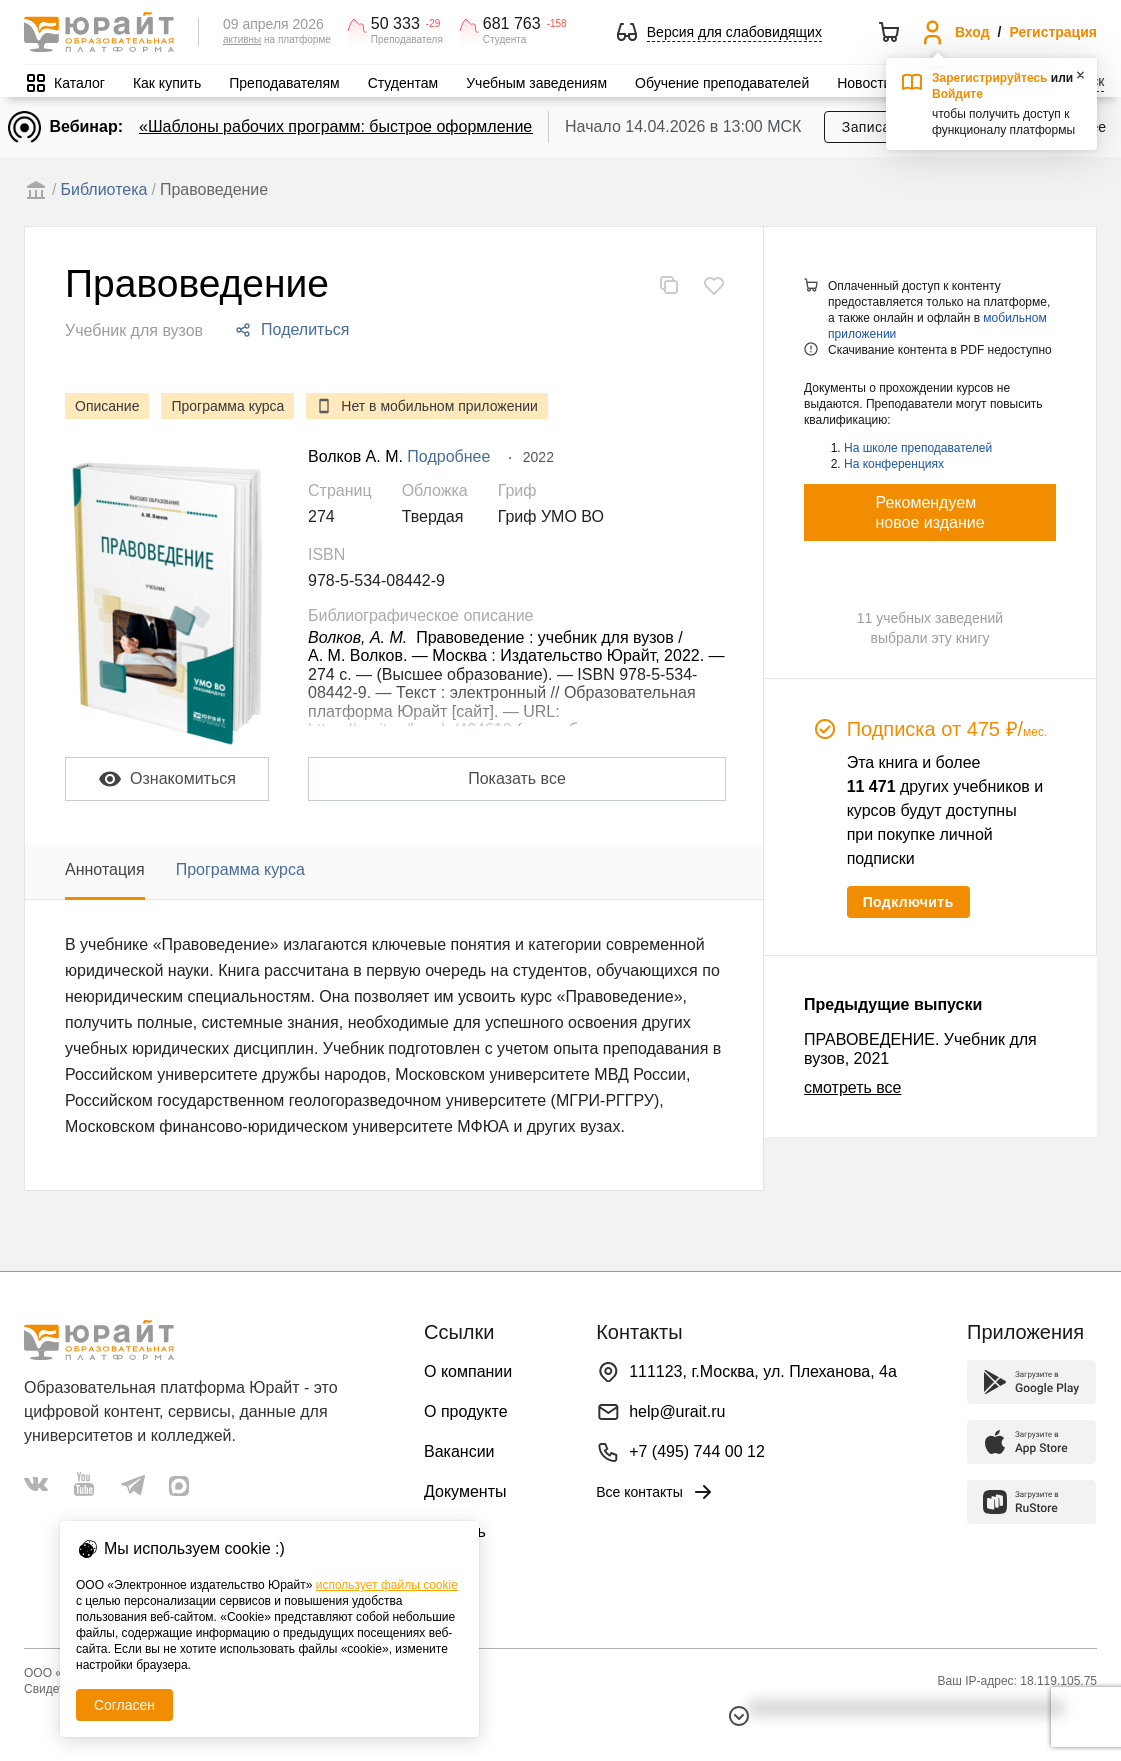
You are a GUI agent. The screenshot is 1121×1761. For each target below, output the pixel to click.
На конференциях (894, 464)
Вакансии (459, 1451)
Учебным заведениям (536, 83)
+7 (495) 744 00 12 (697, 1451)
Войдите (957, 94)
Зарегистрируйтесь (990, 78)
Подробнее (448, 456)
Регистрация (1053, 32)
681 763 (512, 24)
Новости (864, 83)
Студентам (403, 83)
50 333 (395, 24)
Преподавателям (284, 83)
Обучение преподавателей (722, 83)
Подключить (908, 902)
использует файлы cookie (387, 1585)
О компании (468, 1371)
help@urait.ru (677, 1411)
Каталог (79, 83)
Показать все (517, 778)
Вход (972, 32)
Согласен (124, 1705)
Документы (465, 1491)
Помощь (455, 1531)
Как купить (167, 83)
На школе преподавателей (918, 448)
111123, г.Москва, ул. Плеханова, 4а (763, 1371)
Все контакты (655, 1492)
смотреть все (852, 1087)
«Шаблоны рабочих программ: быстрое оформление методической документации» (449, 126)
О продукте (466, 1411)
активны (242, 39)
